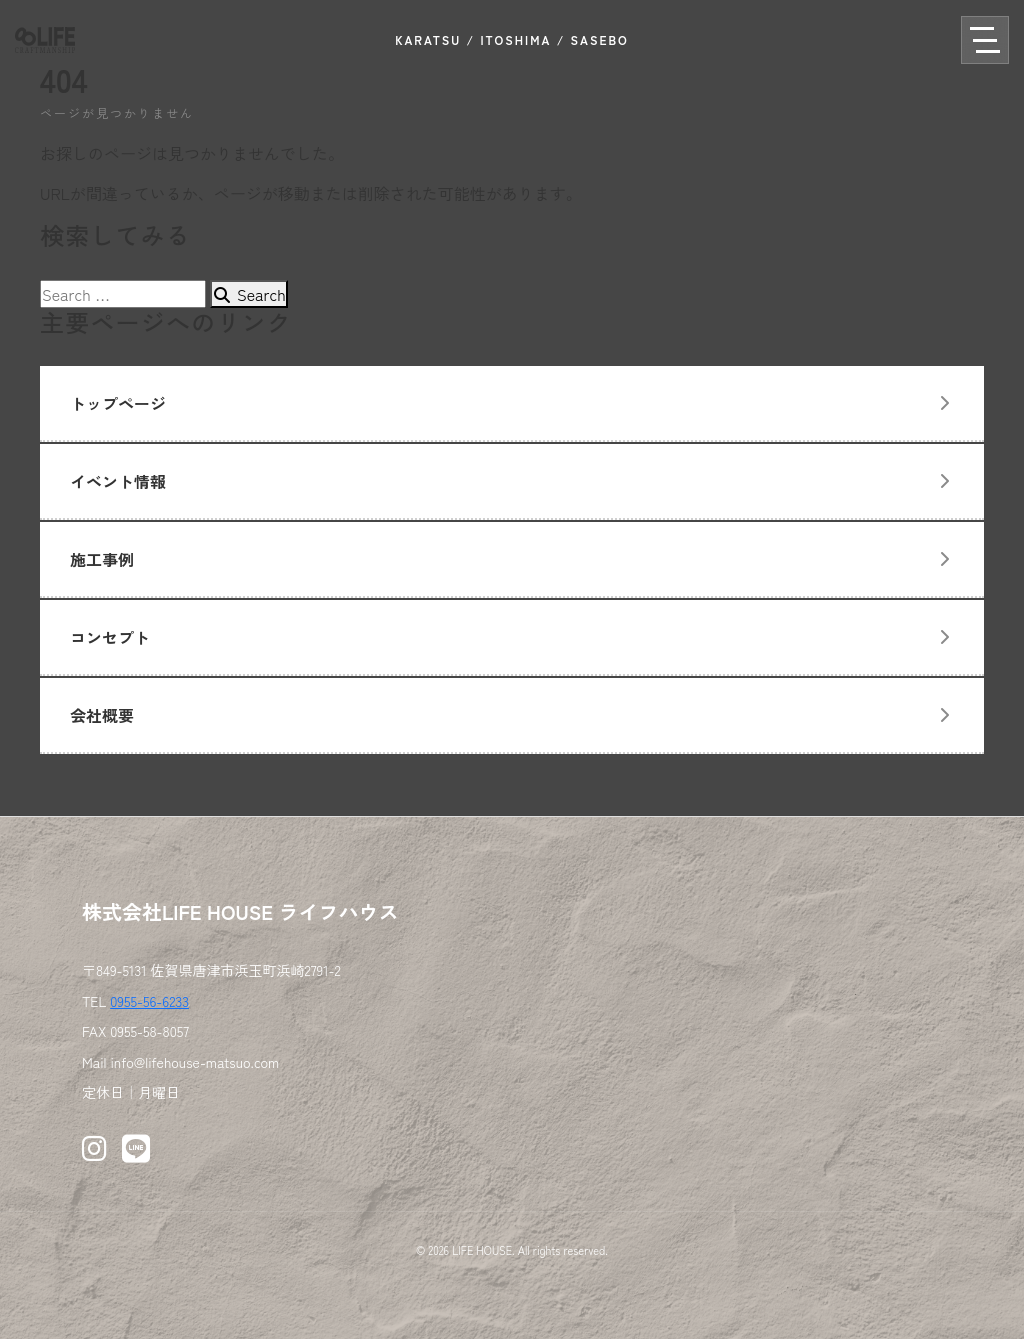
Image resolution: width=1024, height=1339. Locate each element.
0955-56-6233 (149, 1001)
